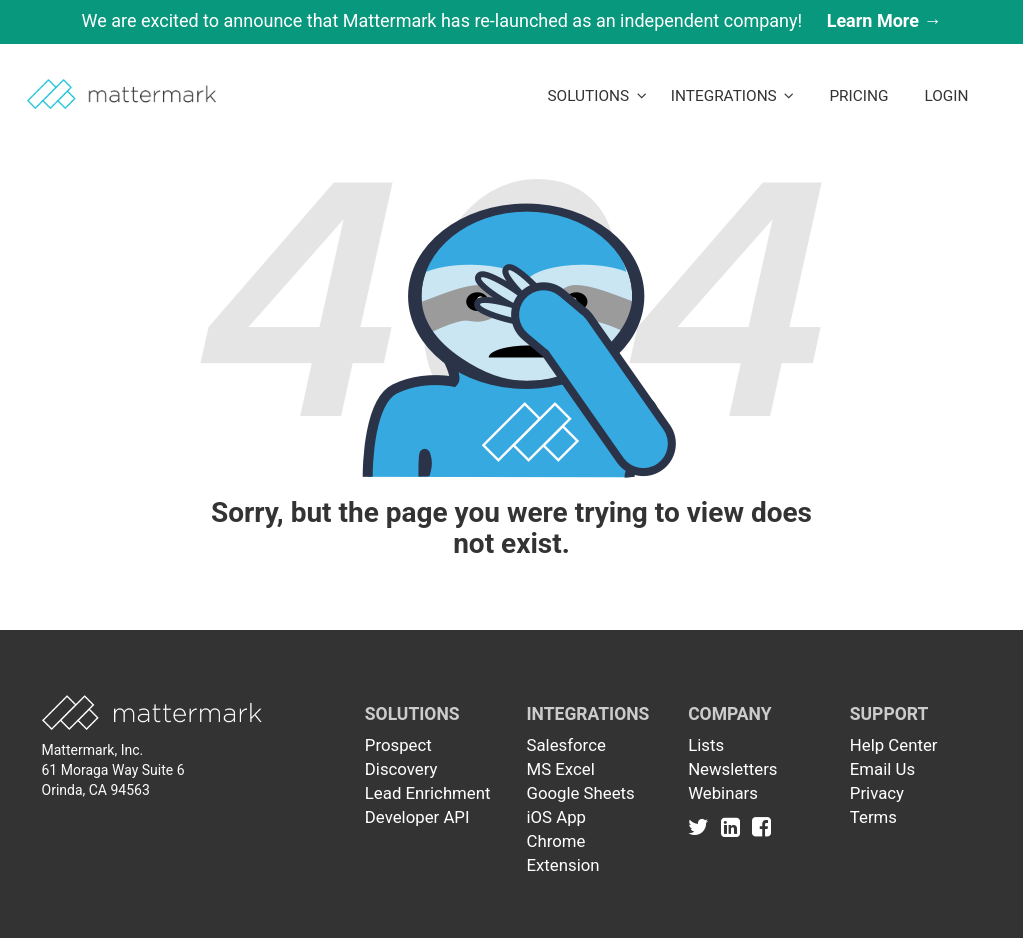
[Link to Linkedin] (734, 827)
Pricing (858, 96)
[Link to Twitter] (702, 827)
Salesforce (565, 745)
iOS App (556, 817)
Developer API (417, 817)
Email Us (882, 769)
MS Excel (560, 769)
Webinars (723, 793)
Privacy (877, 793)
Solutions (596, 96)
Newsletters (732, 769)
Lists (706, 745)
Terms (873, 817)
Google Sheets (580, 793)
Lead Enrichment (428, 793)
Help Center (894, 745)
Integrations (733, 96)
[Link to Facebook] (761, 827)
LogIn (946, 96)
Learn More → (884, 20)
